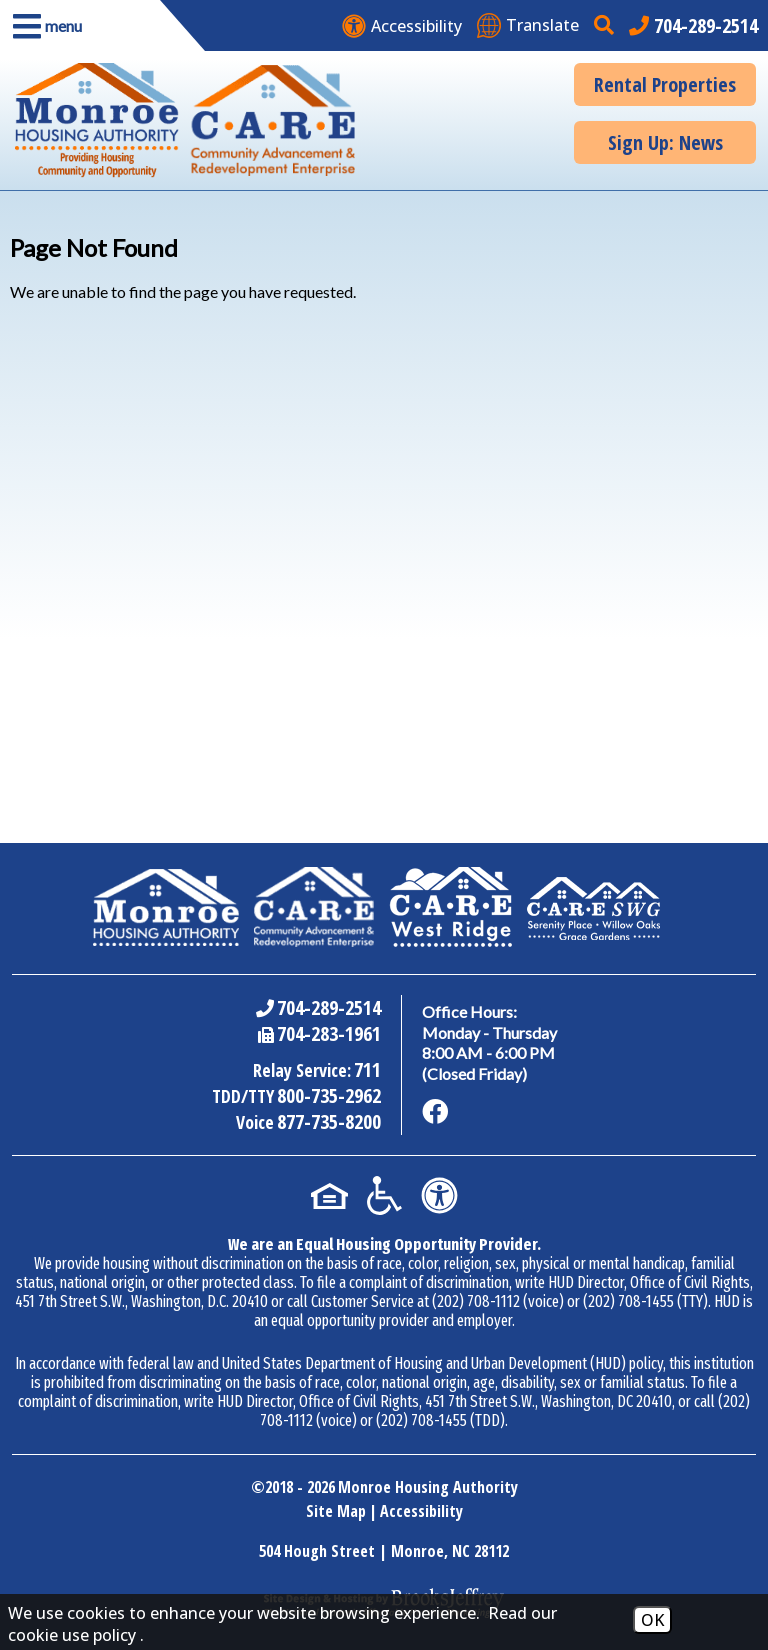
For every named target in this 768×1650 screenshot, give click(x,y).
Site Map (336, 1511)
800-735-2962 (329, 1095)
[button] (80, 25)
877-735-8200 (329, 1121)
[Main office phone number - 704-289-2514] (693, 25)
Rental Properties (665, 84)
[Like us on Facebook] (435, 1112)
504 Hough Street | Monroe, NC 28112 (384, 1551)
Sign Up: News (665, 142)
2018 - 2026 (300, 1487)
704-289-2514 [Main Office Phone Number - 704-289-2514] (329, 1007)
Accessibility (421, 1511)
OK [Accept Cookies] (652, 1620)
